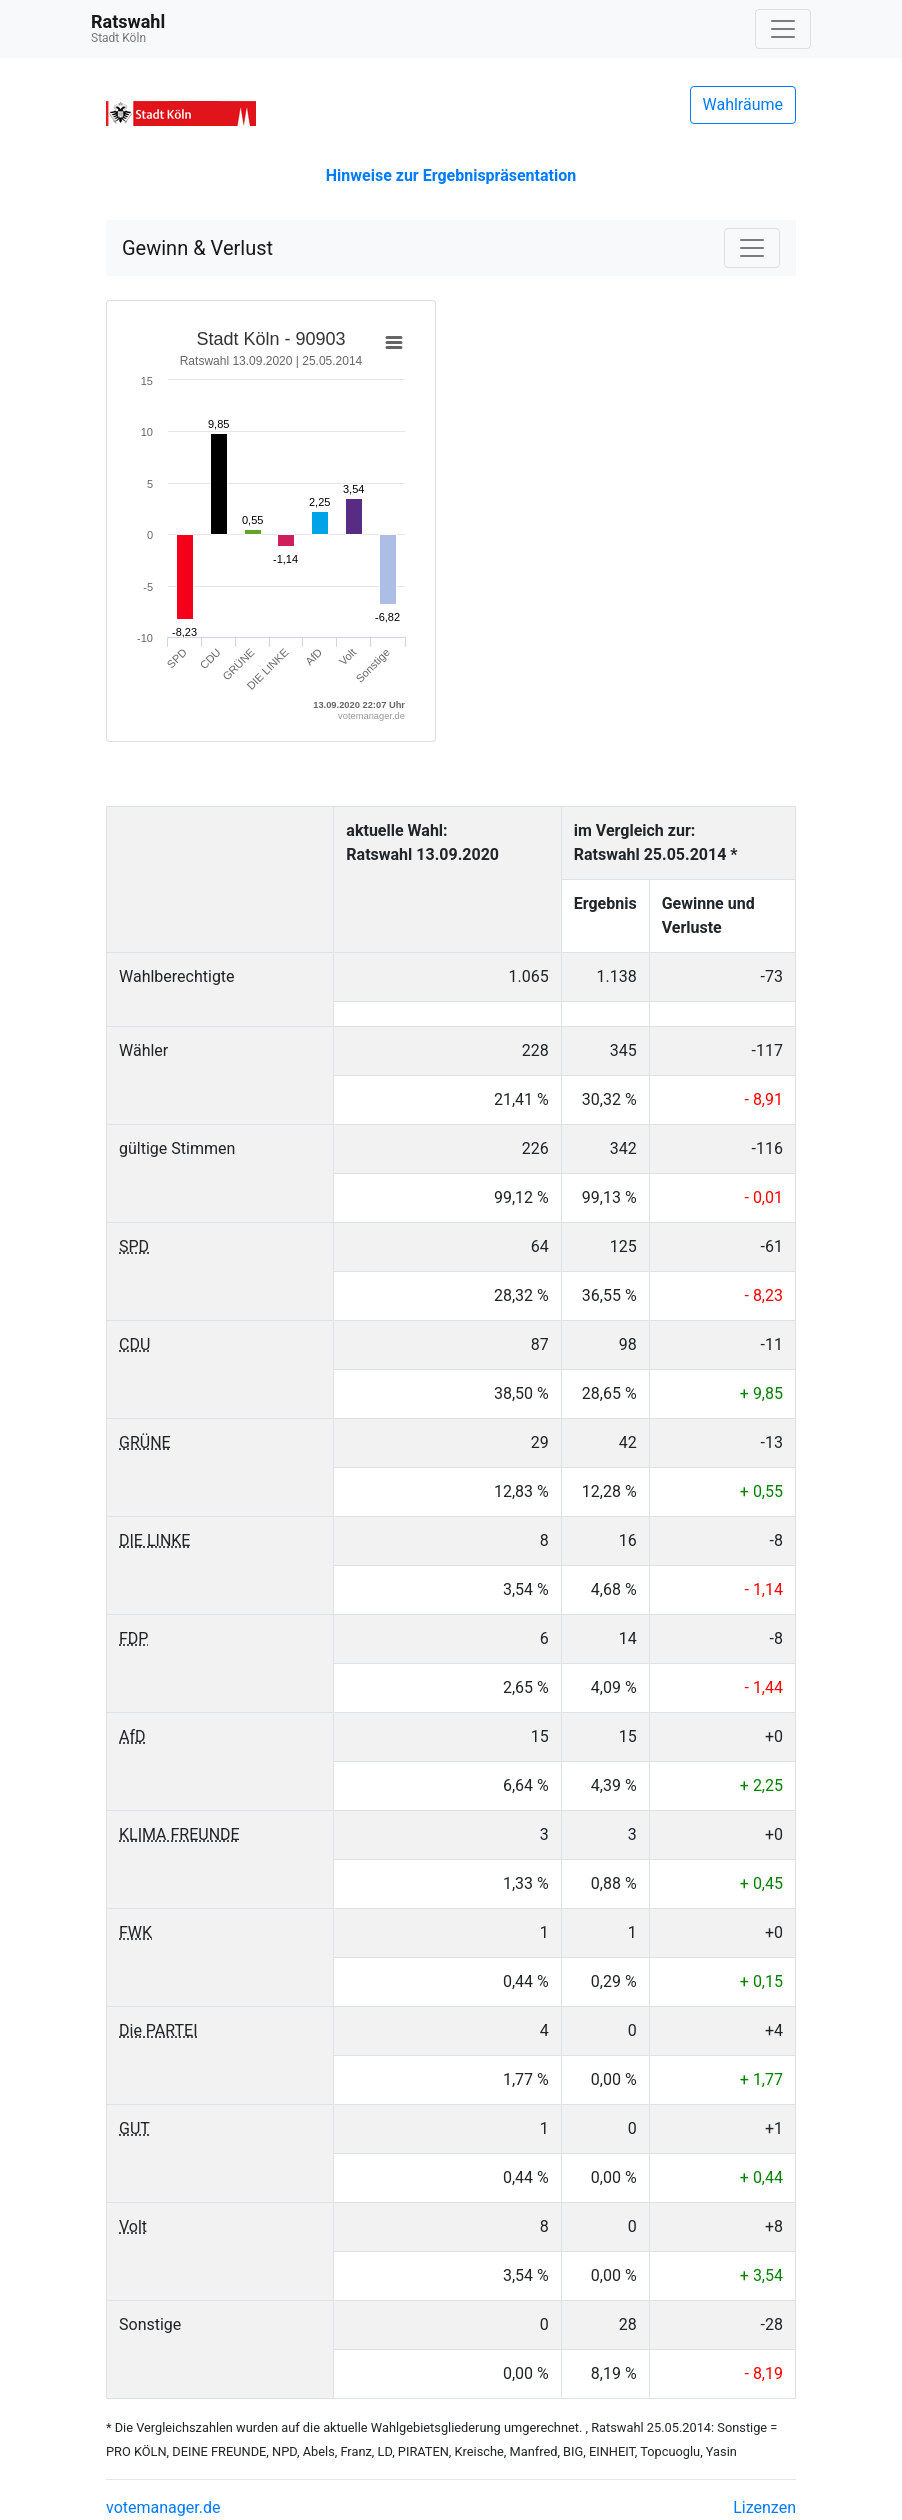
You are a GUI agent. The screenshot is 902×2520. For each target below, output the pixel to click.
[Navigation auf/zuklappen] (783, 29)
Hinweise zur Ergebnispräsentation (451, 175)
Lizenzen (764, 2507)
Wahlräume (743, 104)
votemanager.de (163, 2507)
